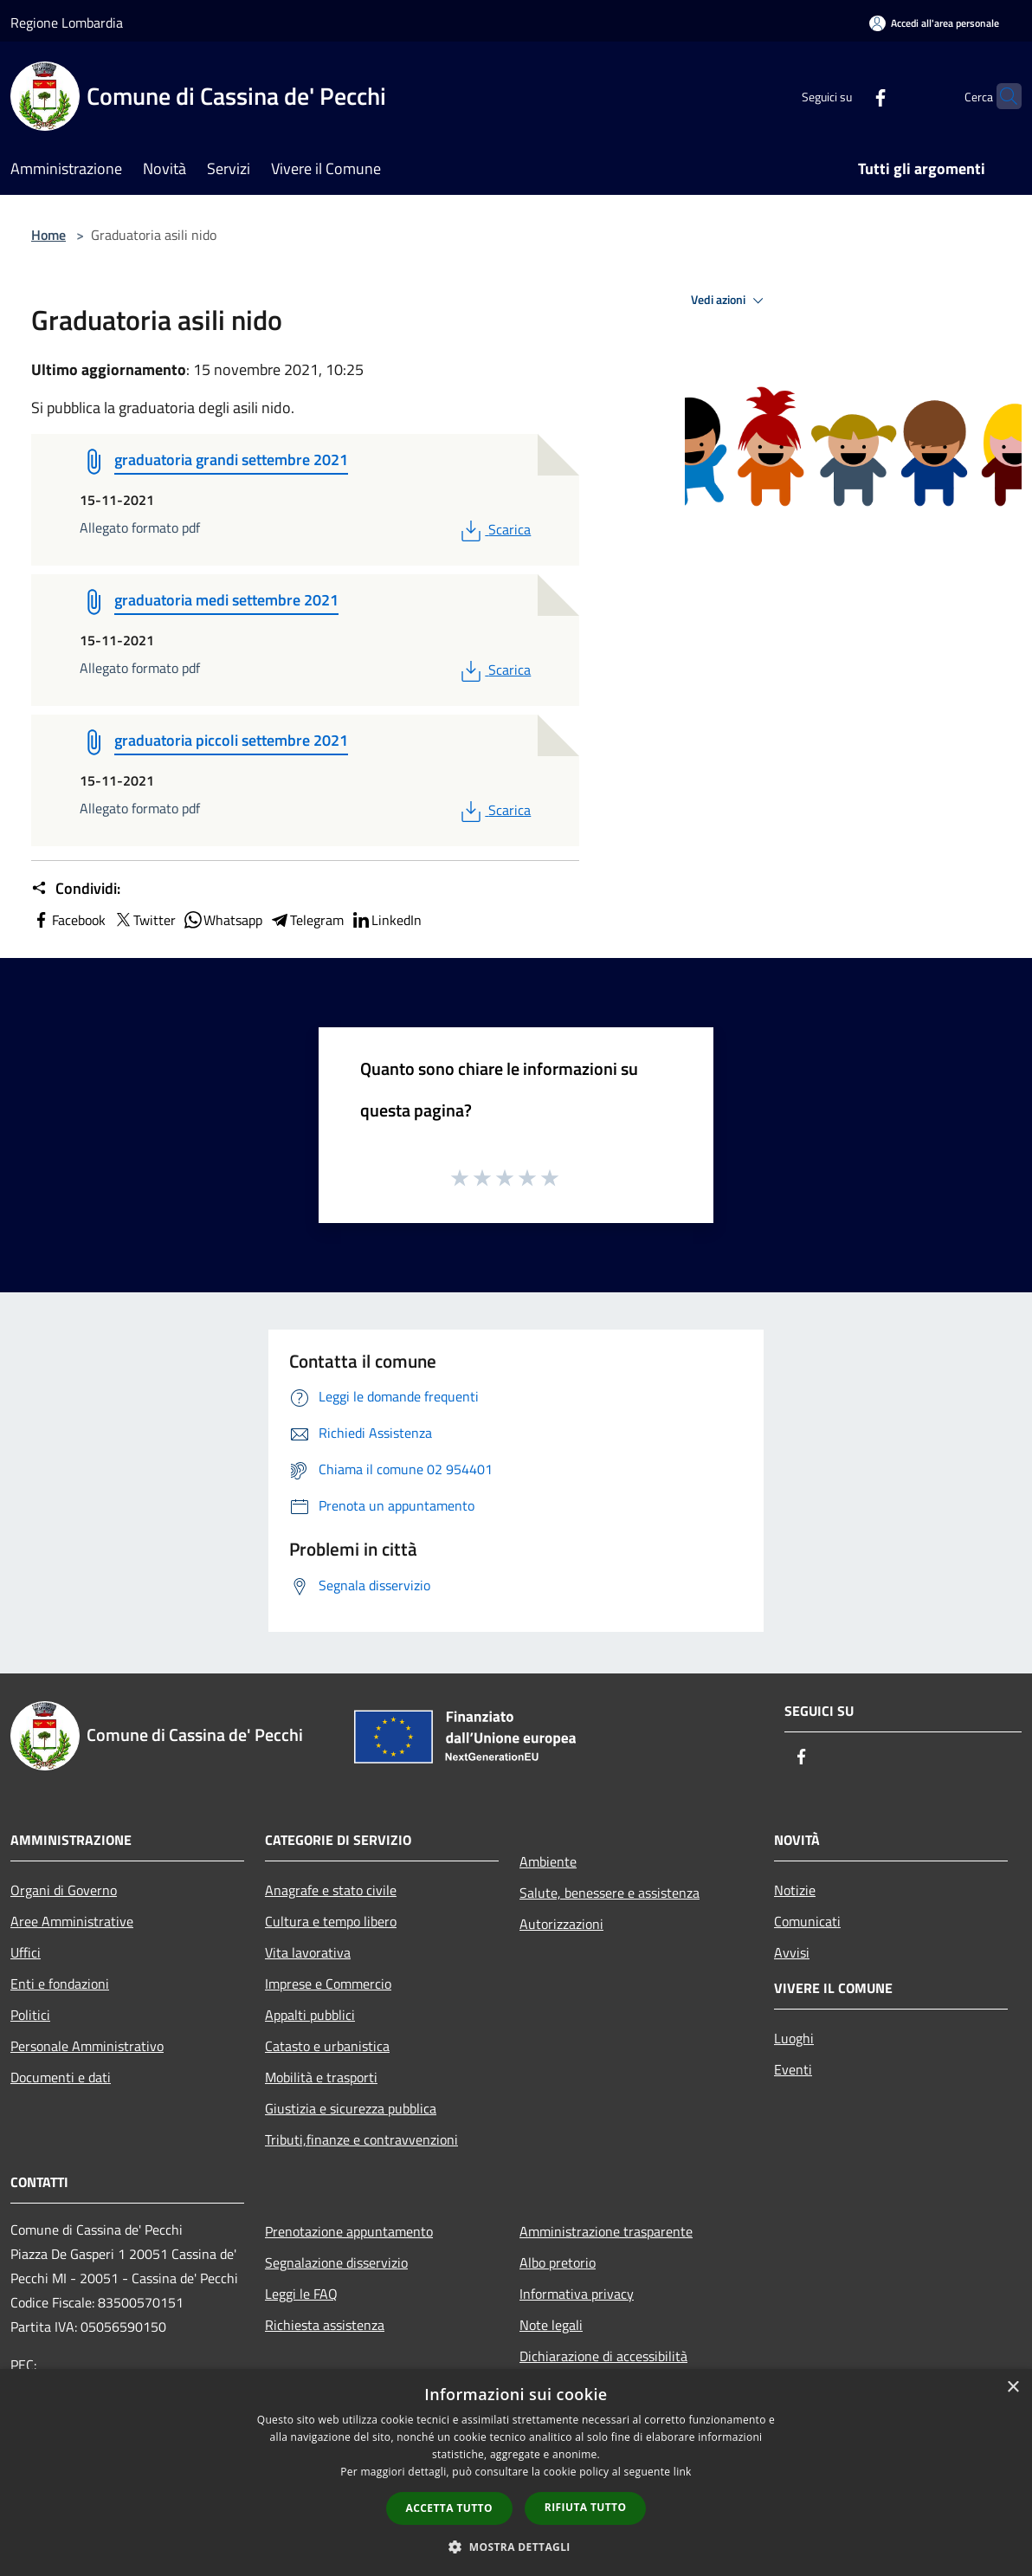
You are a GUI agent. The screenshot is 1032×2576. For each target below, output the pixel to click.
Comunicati (807, 1921)
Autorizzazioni (561, 1923)
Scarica (494, 529)
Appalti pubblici (310, 2014)
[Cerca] (1001, 96)
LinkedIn (386, 919)
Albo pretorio (557, 2262)
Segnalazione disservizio (336, 2262)
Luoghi (794, 2038)
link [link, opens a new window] (683, 2471)
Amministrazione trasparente (606, 2231)
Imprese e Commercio (328, 1983)
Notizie (795, 1890)
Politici (30, 2014)
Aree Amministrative (71, 1921)
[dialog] (516, 2472)
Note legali (551, 2324)
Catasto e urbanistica (327, 2046)
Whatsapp (222, 919)
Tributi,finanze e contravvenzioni (361, 2139)
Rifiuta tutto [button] (586, 2507)
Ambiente (548, 1861)
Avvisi (791, 1952)
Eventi (793, 2069)
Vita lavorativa (308, 1952)
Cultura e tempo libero (331, 1921)
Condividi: (75, 889)
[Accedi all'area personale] (934, 23)
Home (48, 234)
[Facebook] (846, 95)
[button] (516, 2546)
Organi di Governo (63, 1890)
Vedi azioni (730, 300)
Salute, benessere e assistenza (609, 1892)
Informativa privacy (576, 2293)
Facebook (68, 919)
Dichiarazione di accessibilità (603, 2356)
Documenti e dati (60, 2077)
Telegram (306, 919)
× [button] (1012, 2387)
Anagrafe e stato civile (331, 1890)
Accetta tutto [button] (449, 2508)
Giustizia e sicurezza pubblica (350, 2108)
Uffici (25, 1952)
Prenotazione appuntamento (349, 2231)
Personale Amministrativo (87, 2046)
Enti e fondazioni (59, 1983)
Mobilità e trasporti (321, 2077)
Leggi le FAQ (301, 2293)
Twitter (144, 919)
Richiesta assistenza (324, 2324)
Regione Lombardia (66, 22)
